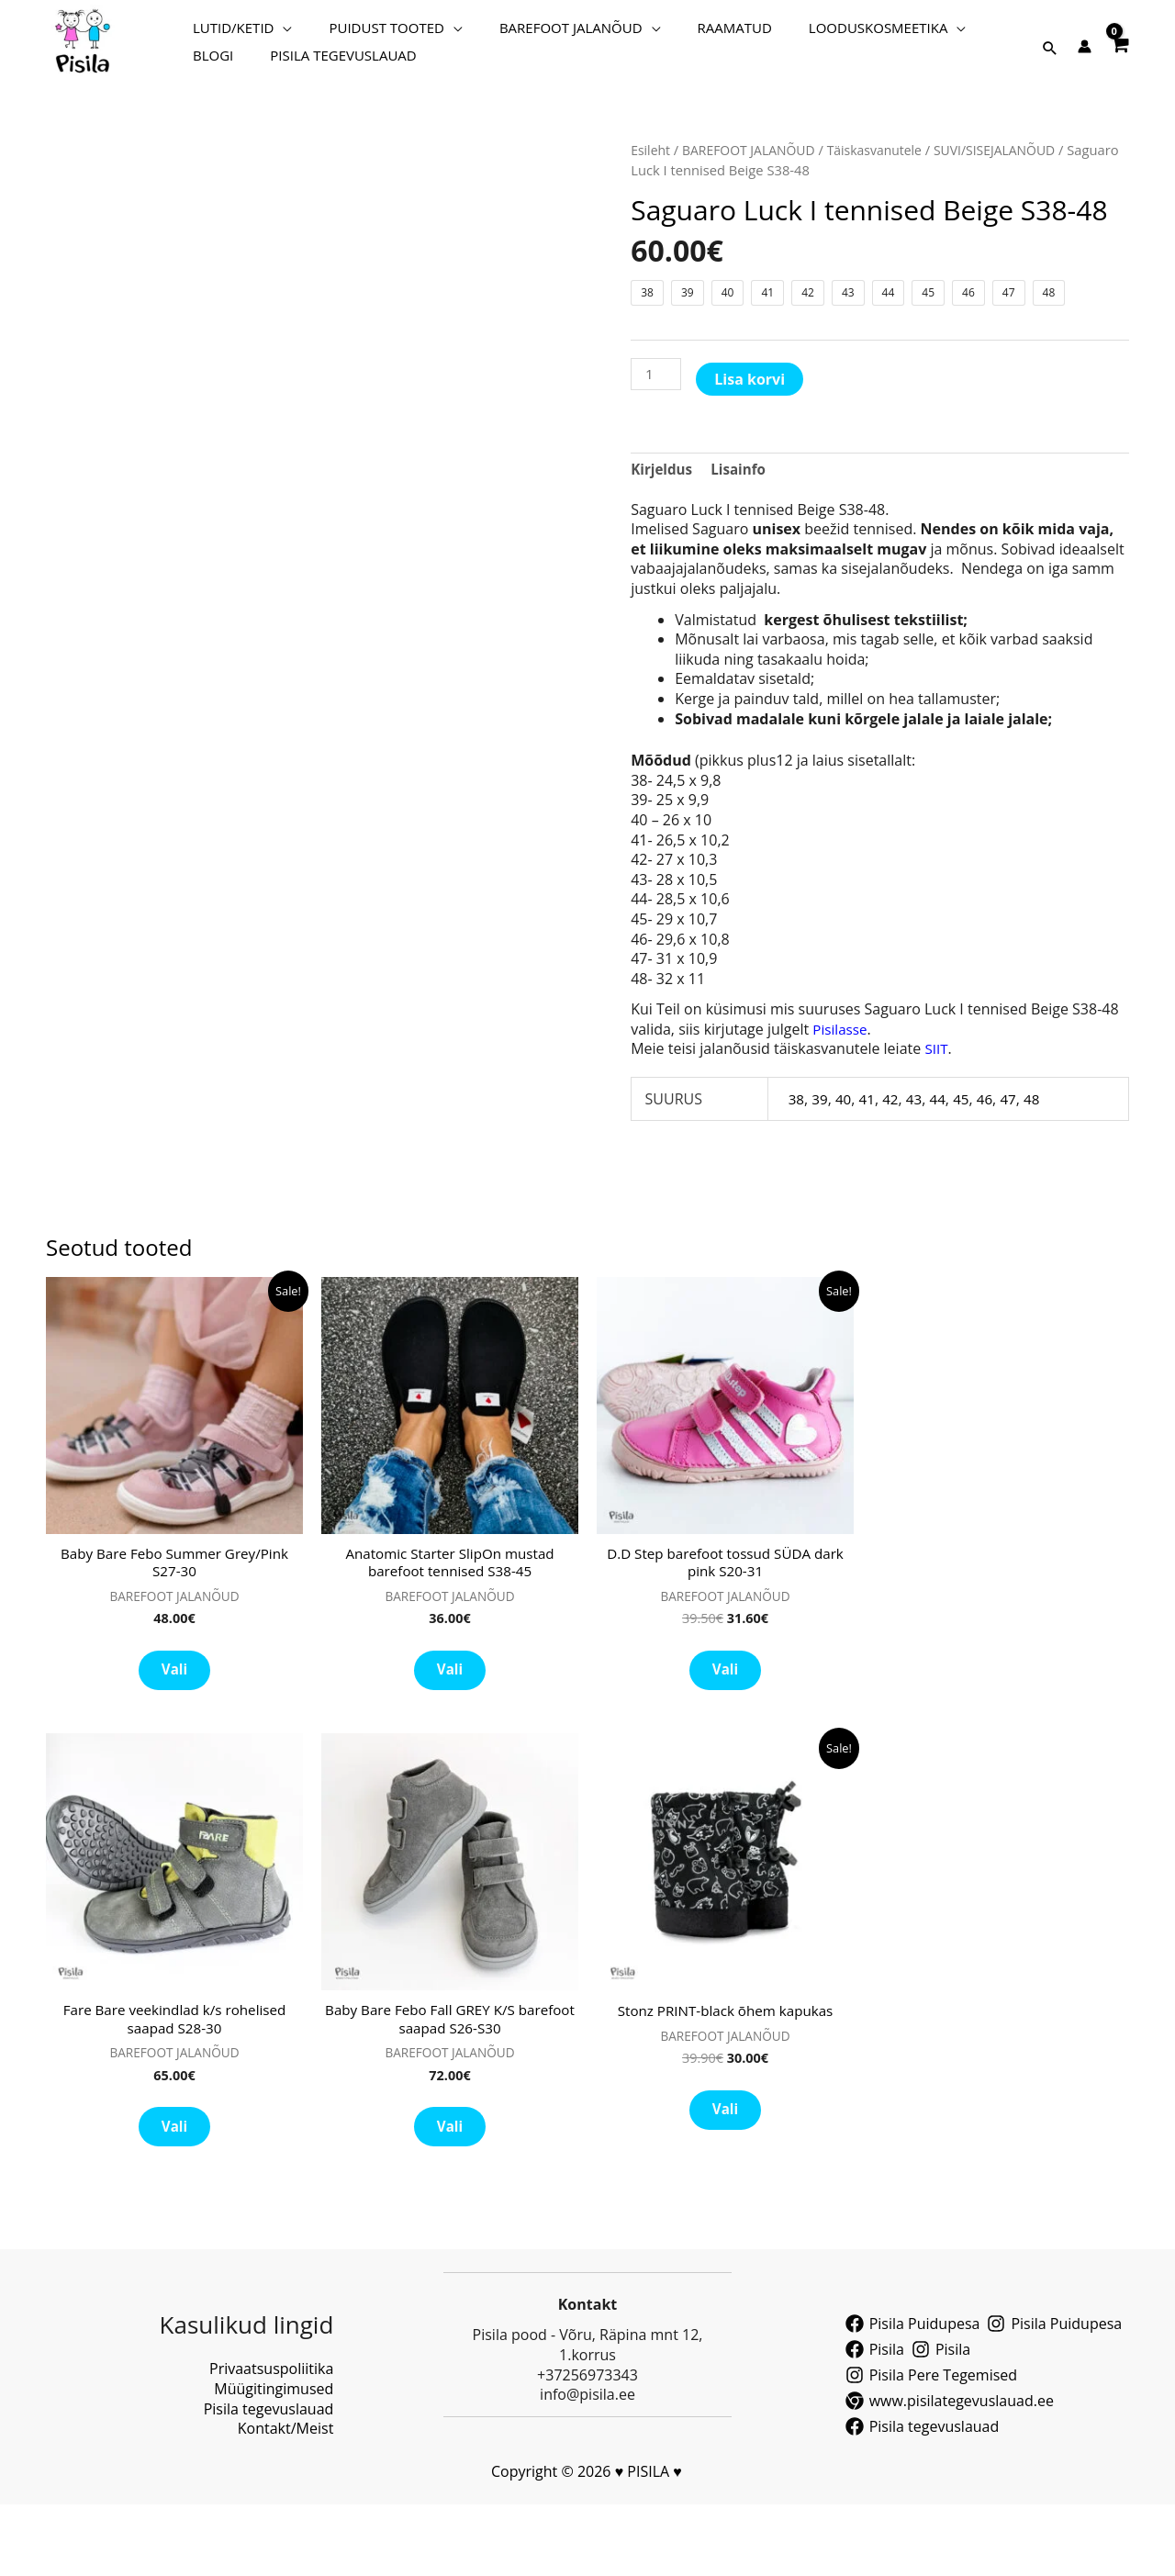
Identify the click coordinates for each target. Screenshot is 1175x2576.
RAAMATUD (670, 32)
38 (797, 1148)
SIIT (936, 1099)
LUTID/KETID (224, 32)
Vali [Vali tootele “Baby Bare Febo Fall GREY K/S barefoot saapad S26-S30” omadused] (450, 2194)
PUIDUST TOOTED (358, 32)
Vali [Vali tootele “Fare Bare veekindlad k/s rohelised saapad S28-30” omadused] (174, 2194)
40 (845, 1148)
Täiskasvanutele (761, 198)
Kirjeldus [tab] (663, 517)
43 (919, 1148)
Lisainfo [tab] (743, 517)
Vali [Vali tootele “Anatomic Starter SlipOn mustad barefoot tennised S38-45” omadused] (450, 1727)
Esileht (651, 178)
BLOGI (921, 32)
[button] (1050, 61)
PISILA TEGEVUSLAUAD (257, 78)
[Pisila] (875, 2421)
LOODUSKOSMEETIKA (796, 32)
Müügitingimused (273, 2460)
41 (869, 1148)
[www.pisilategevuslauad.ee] (950, 2472)
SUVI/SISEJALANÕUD (887, 198)
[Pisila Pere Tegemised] (931, 2446)
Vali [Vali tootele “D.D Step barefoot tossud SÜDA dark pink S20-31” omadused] (725, 1727)
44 (942, 1148)
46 (991, 1148)
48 (1041, 1148)
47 (1016, 1148)
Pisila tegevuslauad (269, 2480)
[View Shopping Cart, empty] (1119, 55)
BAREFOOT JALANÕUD (525, 32)
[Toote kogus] (657, 422)
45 (967, 1148)
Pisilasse (841, 1079)
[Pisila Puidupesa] (913, 2395)
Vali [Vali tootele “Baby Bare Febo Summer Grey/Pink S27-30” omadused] (174, 1727)
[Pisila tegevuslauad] (922, 2498)
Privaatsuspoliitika (271, 2441)
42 (894, 1148)
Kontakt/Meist (286, 2500)
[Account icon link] (1084, 61)
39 (820, 1148)
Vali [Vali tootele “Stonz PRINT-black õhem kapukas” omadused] (725, 2175)
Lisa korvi (752, 427)
